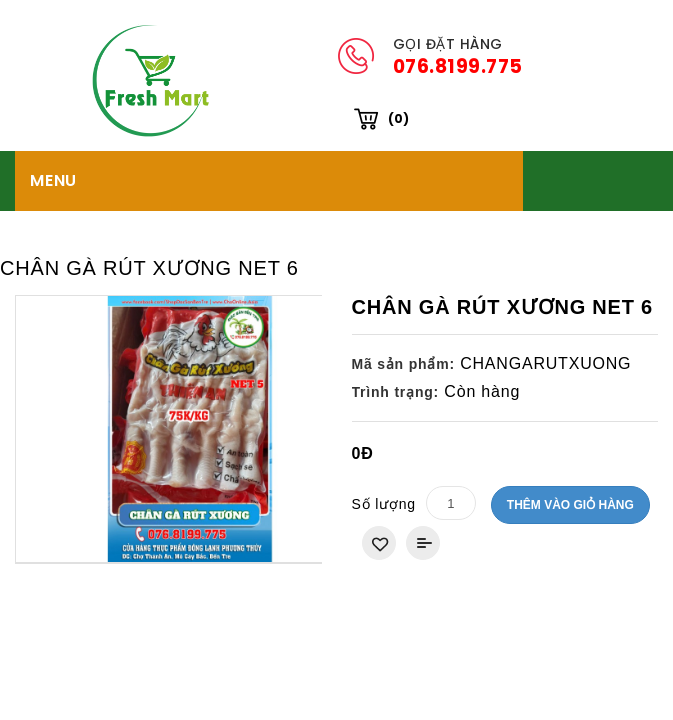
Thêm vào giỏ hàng (570, 445)
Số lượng (384, 444)
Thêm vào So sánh (423, 483)
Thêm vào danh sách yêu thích (379, 483)
